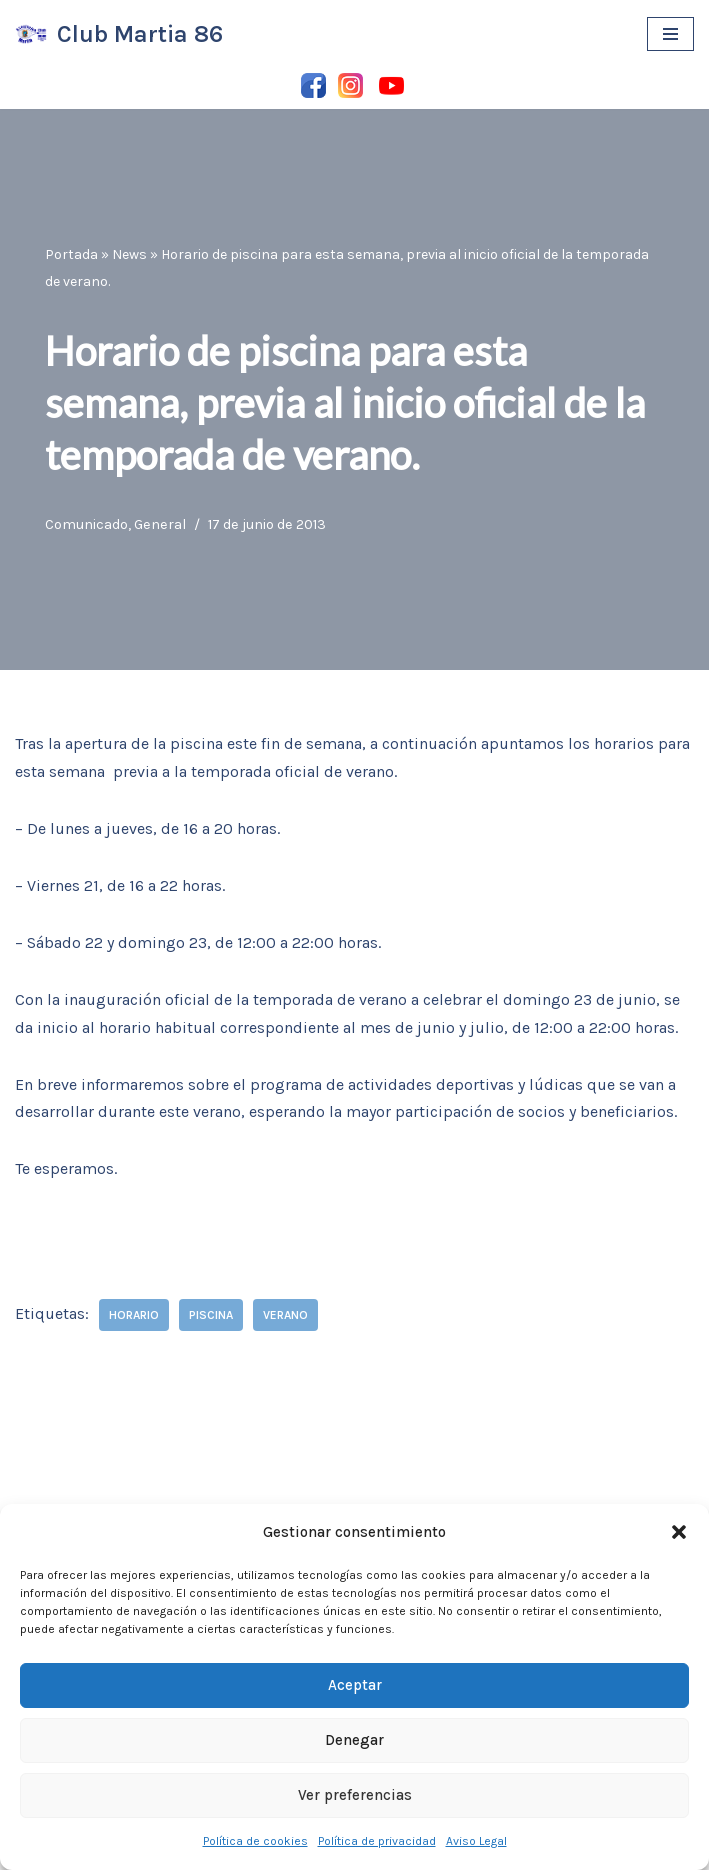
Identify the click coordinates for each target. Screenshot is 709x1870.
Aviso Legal (476, 1841)
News (129, 254)
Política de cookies (255, 1841)
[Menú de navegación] (670, 34)
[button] (679, 1532)
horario (134, 1315)
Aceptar (355, 1685)
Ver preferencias (355, 1795)
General (160, 524)
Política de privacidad (377, 1841)
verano (285, 1315)
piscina (211, 1315)
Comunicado (86, 524)
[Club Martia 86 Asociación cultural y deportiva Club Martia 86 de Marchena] (119, 34)
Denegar (354, 1740)
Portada (71, 254)
